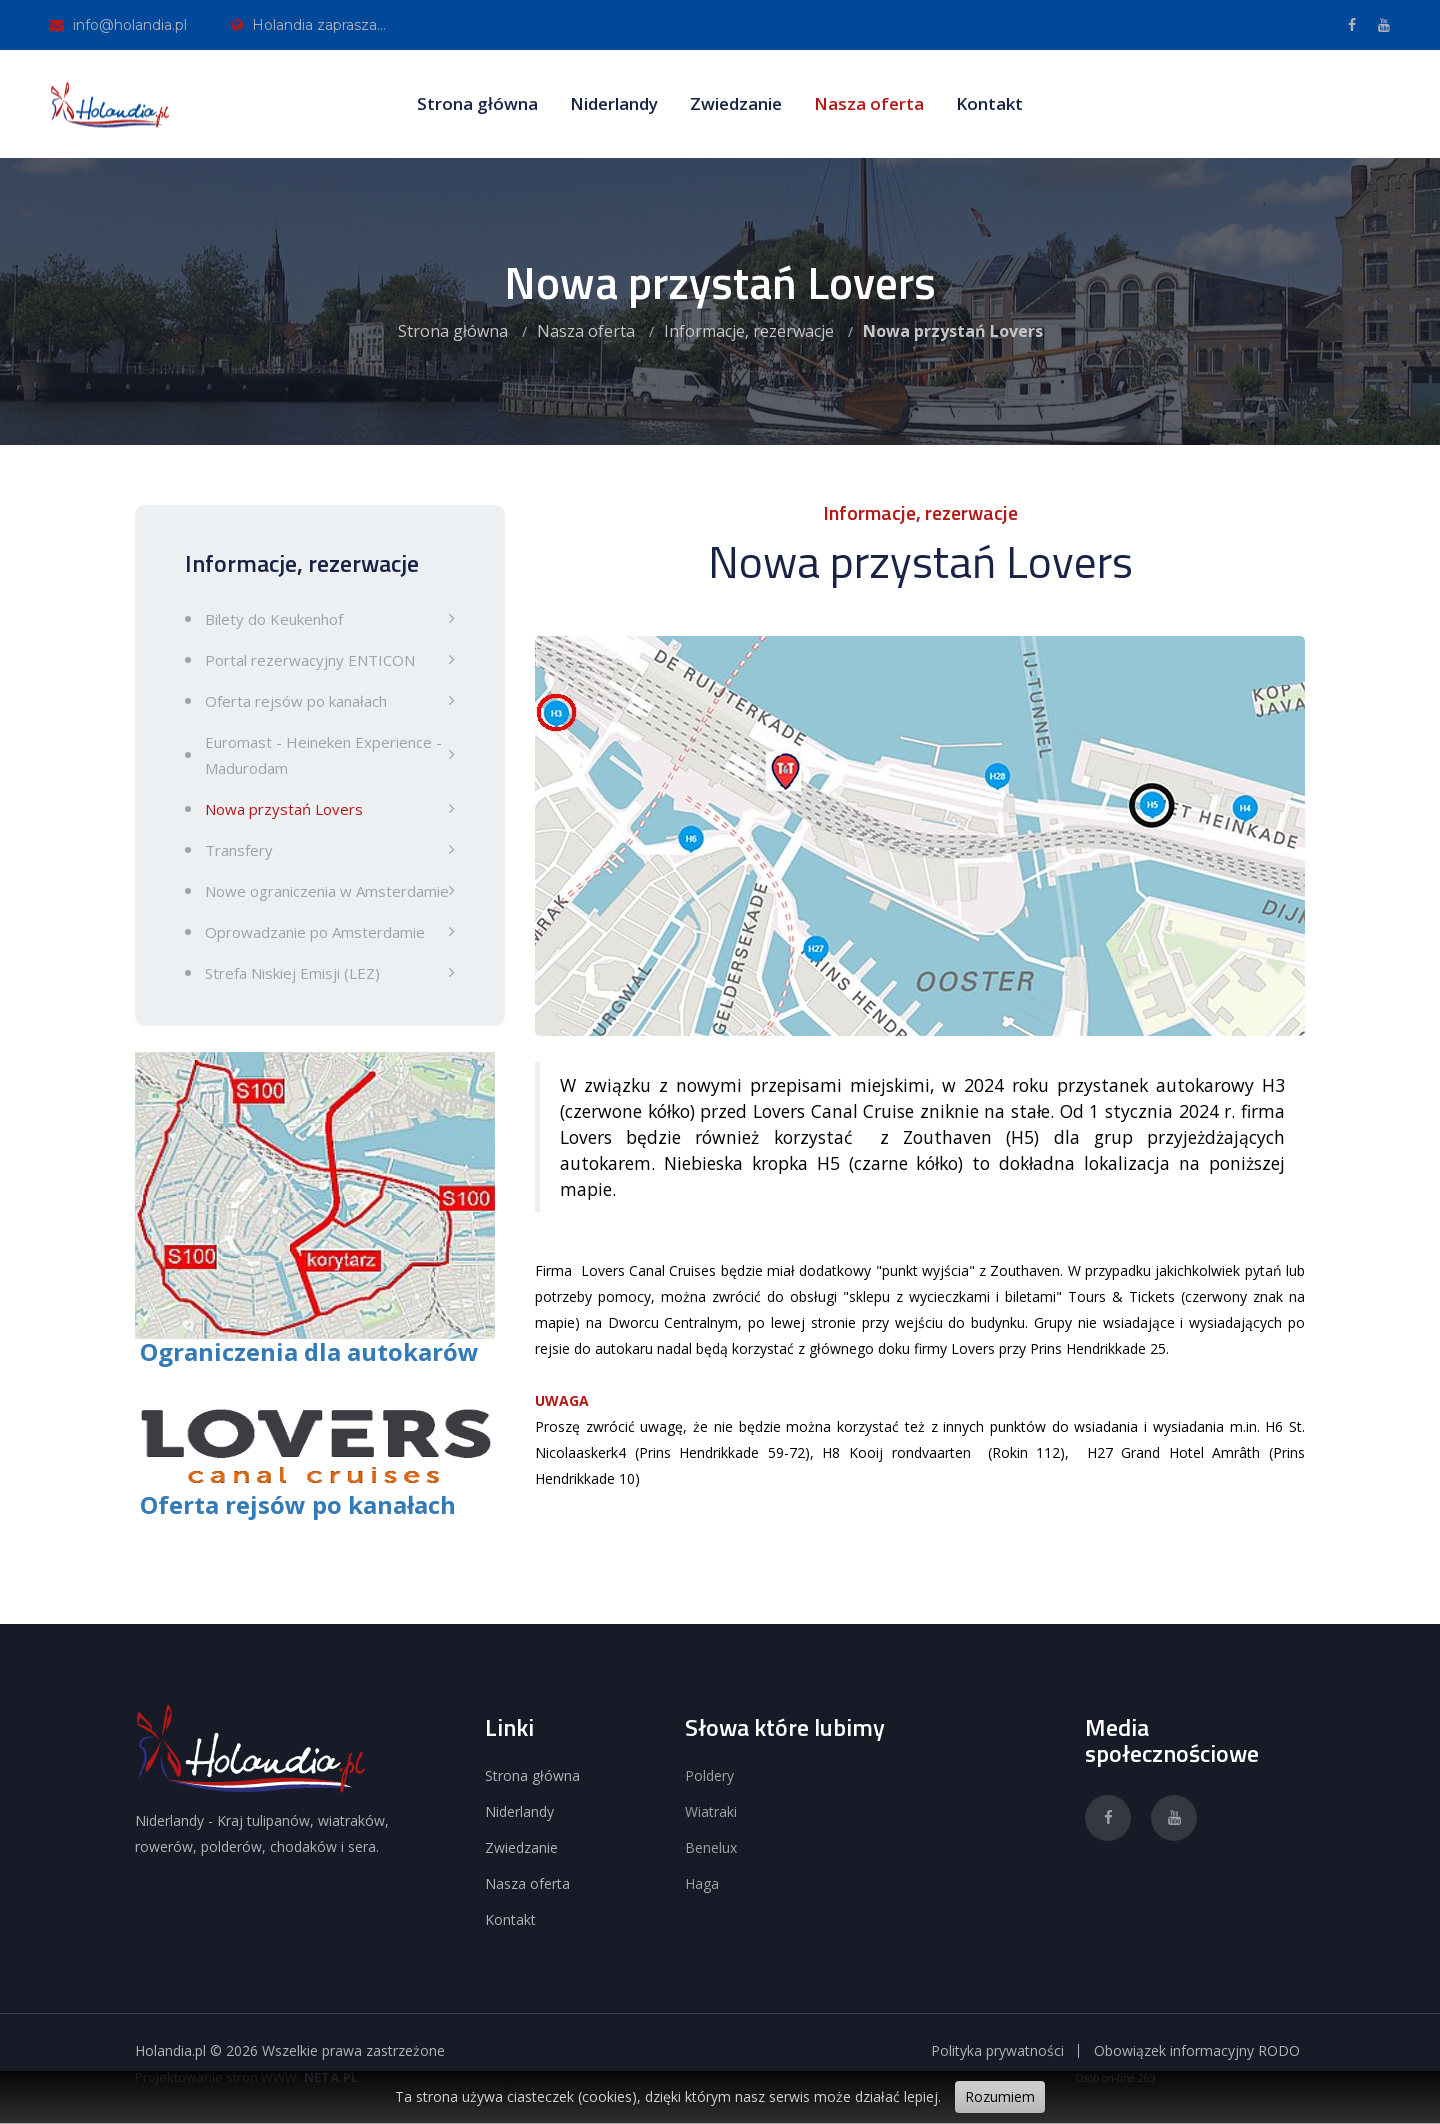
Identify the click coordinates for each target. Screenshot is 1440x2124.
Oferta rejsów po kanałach (296, 701)
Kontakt (989, 103)
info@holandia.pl (118, 25)
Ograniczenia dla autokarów (309, 1351)
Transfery (239, 850)
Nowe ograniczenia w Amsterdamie (327, 891)
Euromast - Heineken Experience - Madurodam (323, 755)
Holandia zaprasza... (308, 25)
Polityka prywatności (997, 2051)
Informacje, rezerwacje (749, 331)
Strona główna (477, 103)
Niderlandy (614, 103)
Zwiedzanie (736, 103)
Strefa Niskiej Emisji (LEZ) (292, 973)
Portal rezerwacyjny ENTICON (310, 660)
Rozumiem (1000, 2096)
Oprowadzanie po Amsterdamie (315, 932)
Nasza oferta (869, 103)
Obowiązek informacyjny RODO (1197, 2051)
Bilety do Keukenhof (274, 619)
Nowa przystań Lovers (284, 809)
